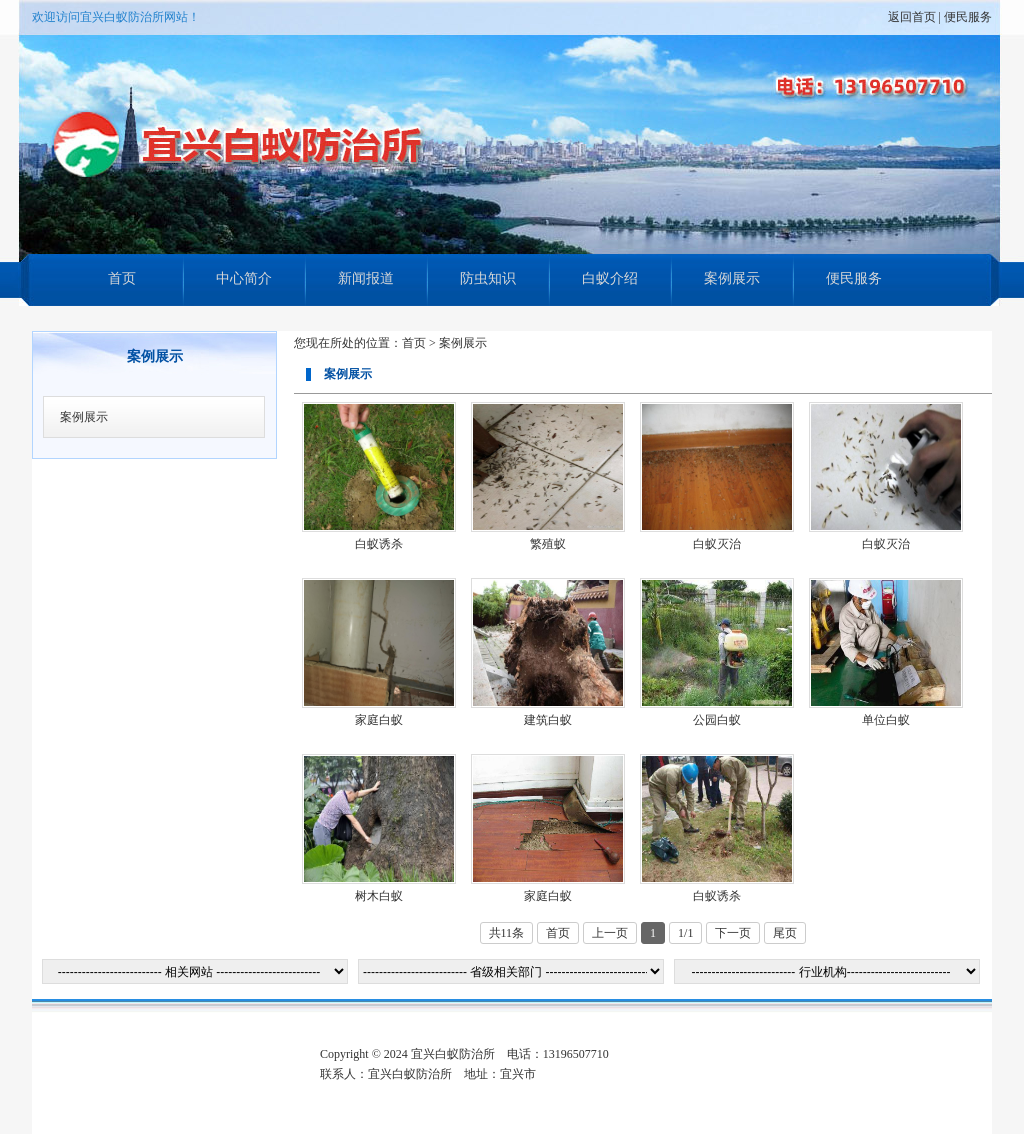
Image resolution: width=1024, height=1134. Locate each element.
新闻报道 (366, 278)
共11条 (507, 933)
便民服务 (968, 17)
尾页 (785, 933)
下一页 (733, 933)
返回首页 (912, 17)
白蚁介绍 (610, 278)
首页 (122, 278)
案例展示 (732, 278)
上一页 (610, 933)
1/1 (685, 933)
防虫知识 (488, 278)
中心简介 (244, 278)
